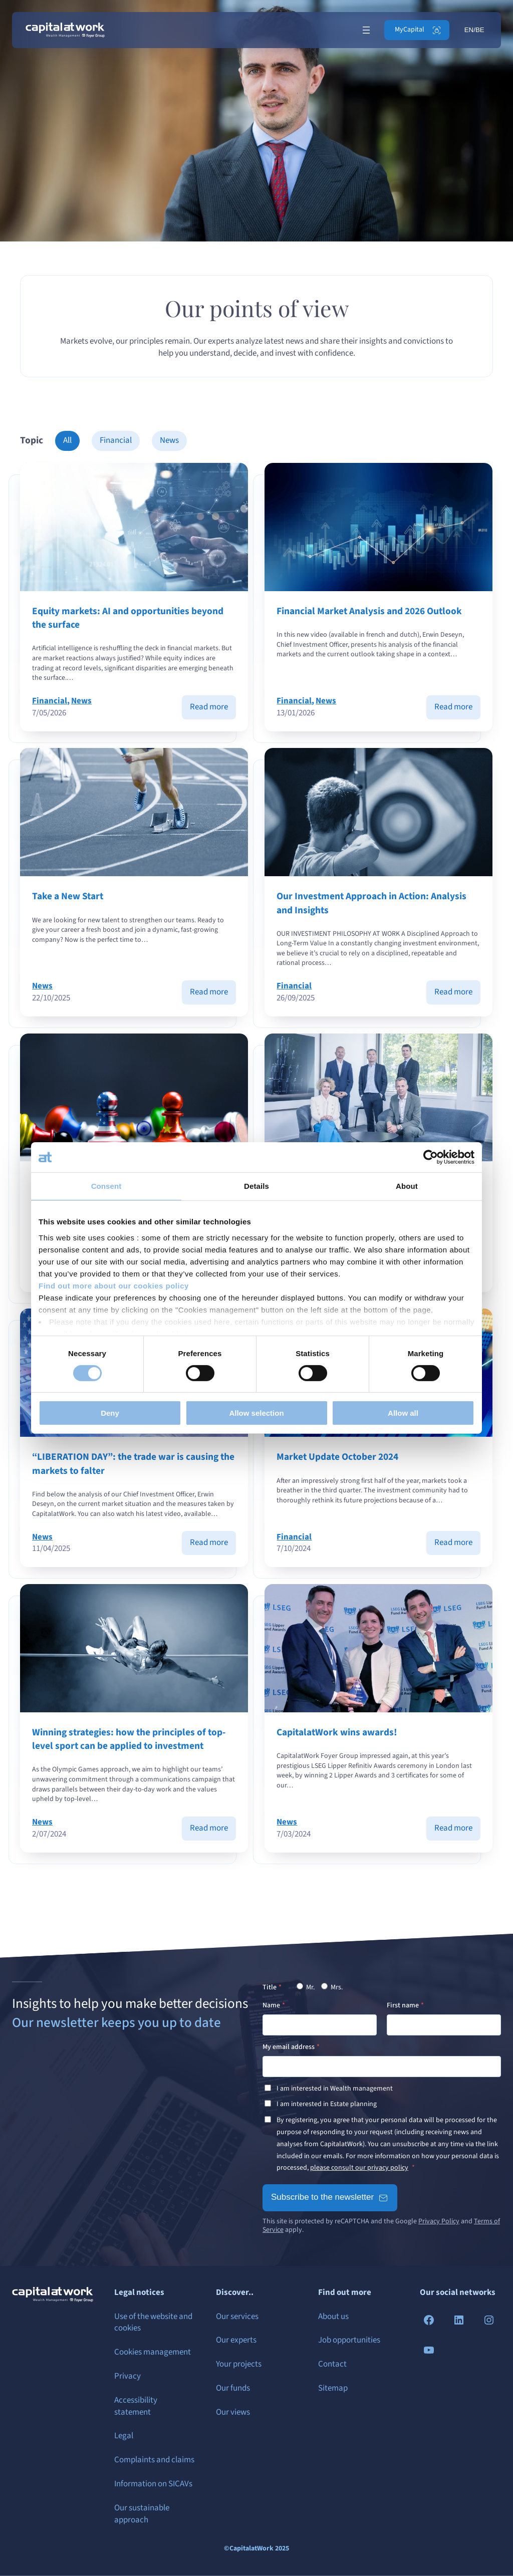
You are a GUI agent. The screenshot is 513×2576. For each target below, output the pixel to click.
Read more (213, 709)
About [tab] (407, 1186)
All (67, 440)
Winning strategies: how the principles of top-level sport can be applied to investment (128, 1739)
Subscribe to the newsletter (322, 2197)
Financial (116, 440)
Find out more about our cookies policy (114, 1285)
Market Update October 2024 (338, 1457)
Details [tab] (256, 1186)
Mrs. (332, 1987)
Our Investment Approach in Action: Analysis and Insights (372, 903)
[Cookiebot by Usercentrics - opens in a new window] (430, 1157)
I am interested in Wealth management (335, 2089)
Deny (110, 1413)
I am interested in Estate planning (327, 2104)
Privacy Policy (438, 2221)
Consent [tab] (106, 1186)
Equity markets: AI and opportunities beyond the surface (127, 618)
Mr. (306, 1987)
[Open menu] (366, 30)
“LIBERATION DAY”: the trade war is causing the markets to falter (133, 1463)
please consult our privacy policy (359, 2168)
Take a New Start (67, 896)
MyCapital (409, 30)
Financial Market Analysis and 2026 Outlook (369, 611)
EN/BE (474, 30)
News (169, 440)
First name (403, 2005)
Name (271, 2005)
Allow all (403, 1413)
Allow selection (256, 1413)
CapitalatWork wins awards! (337, 1732)
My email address (289, 2047)
